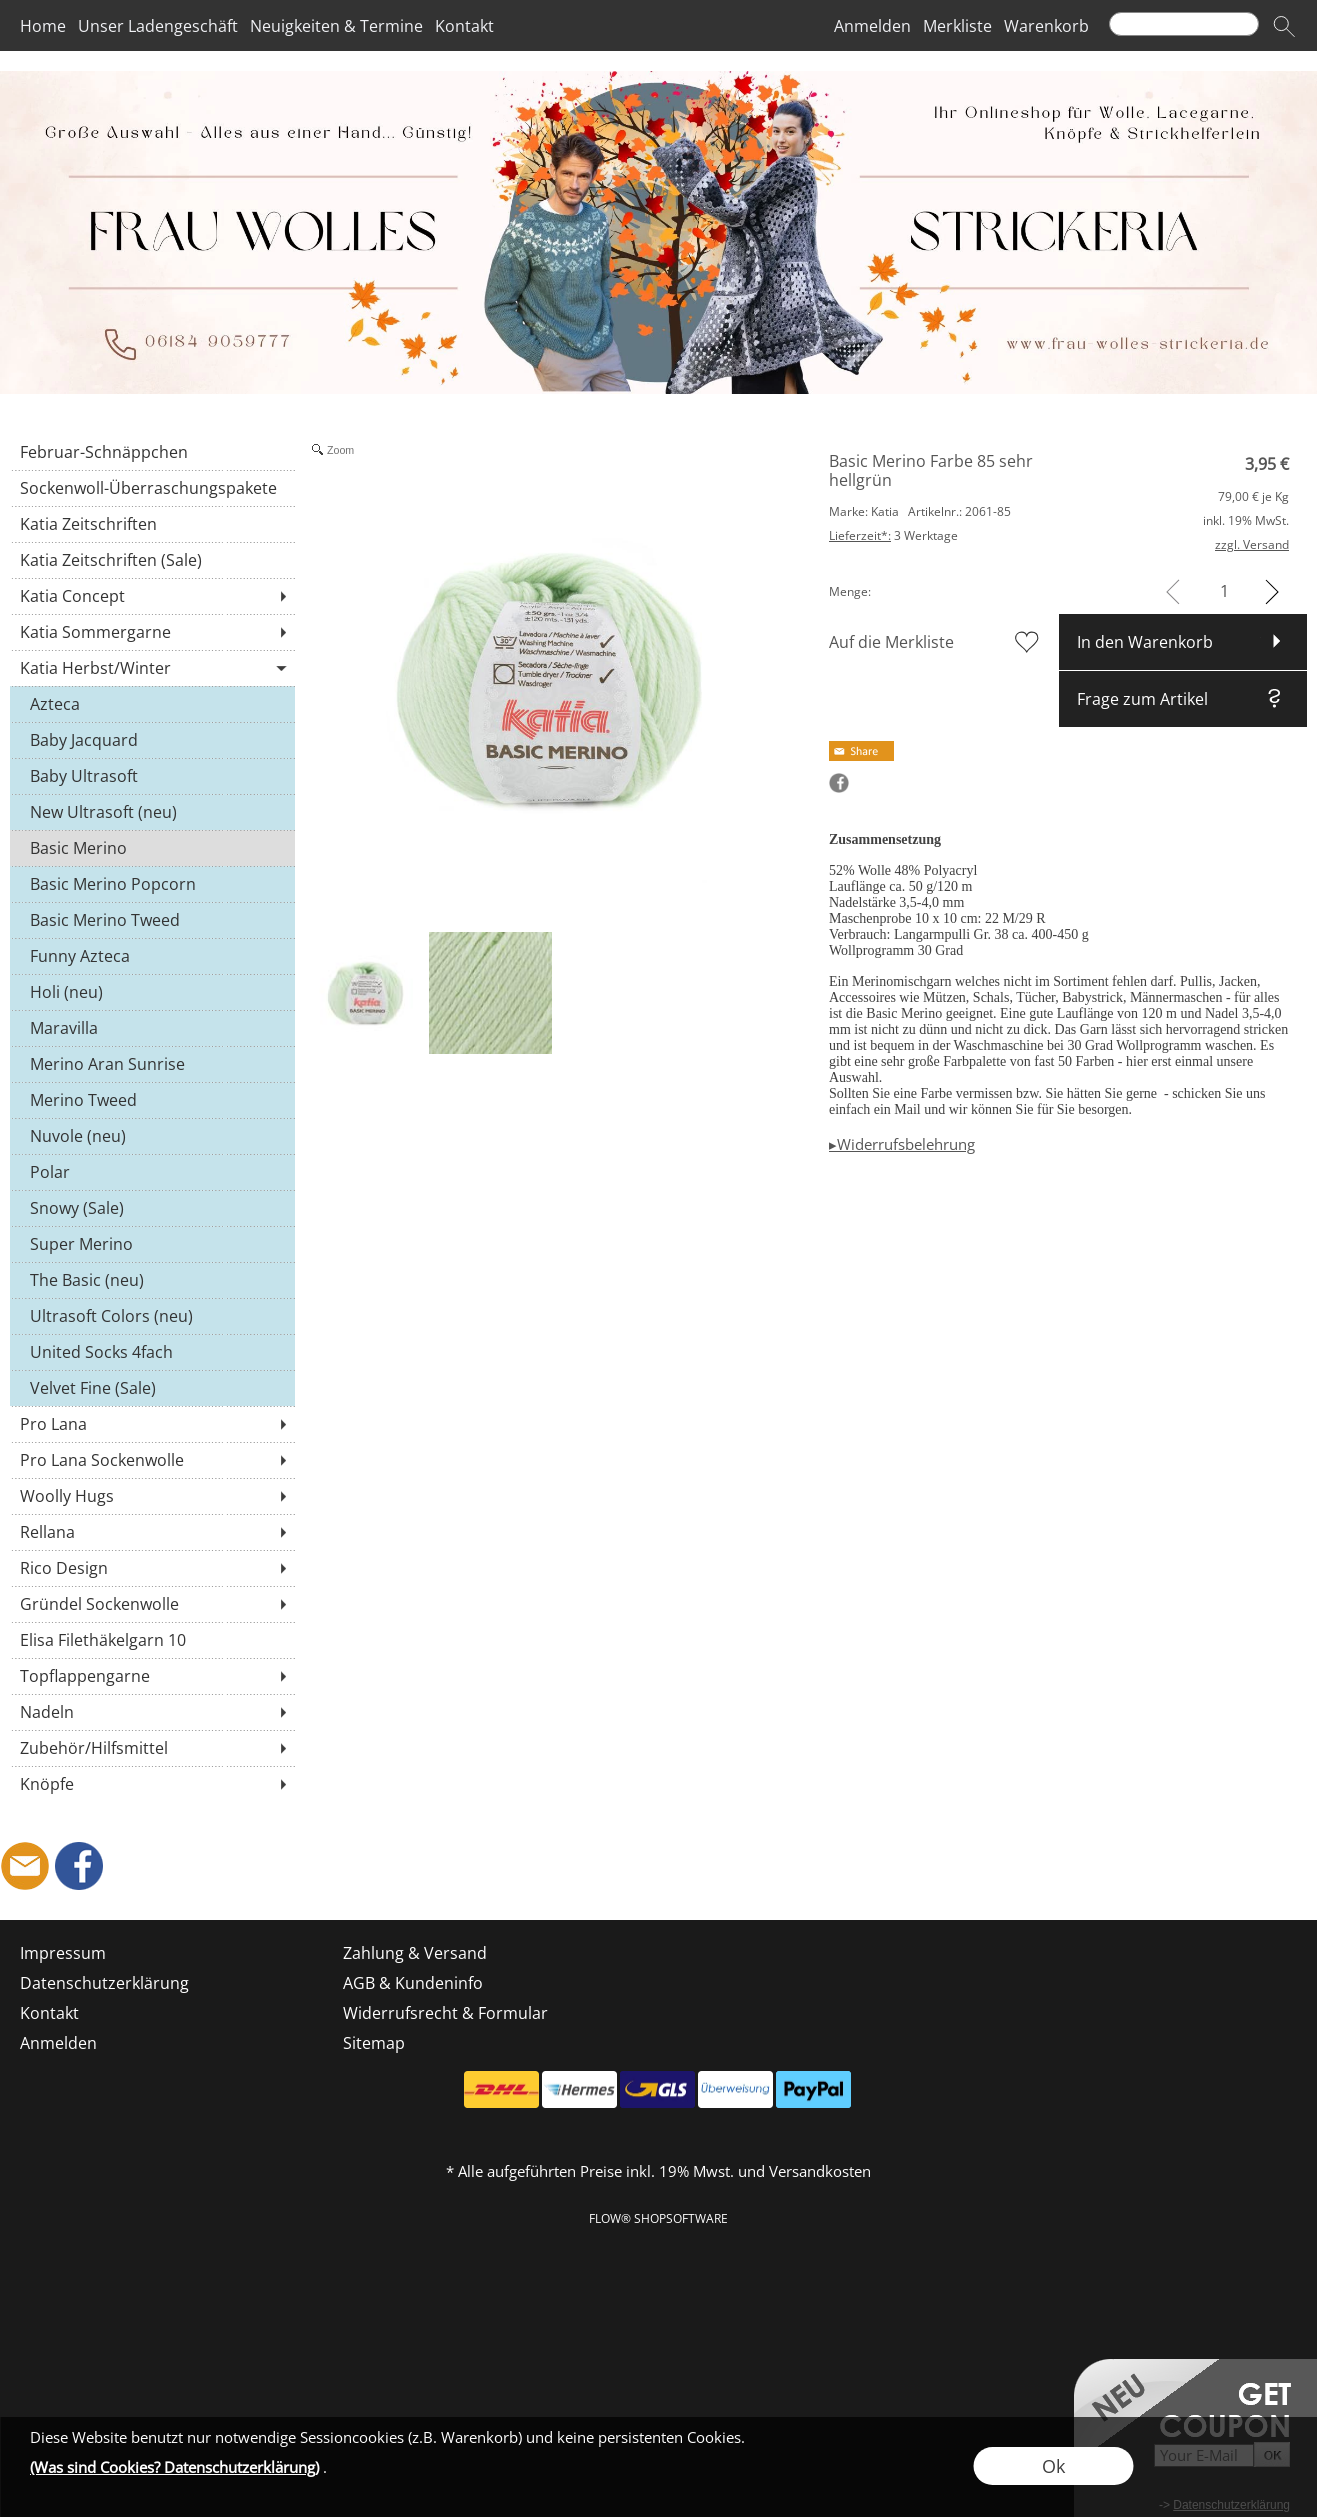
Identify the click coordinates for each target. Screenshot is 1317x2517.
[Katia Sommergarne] (152, 632)
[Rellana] (152, 1532)
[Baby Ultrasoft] (152, 776)
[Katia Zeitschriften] (152, 524)
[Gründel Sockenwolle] (152, 1604)
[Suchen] (1184, 24)
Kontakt (464, 26)
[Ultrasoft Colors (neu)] (152, 1316)
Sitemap (374, 2043)
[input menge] (1224, 591)
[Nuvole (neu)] (152, 1136)
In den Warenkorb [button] (1145, 642)
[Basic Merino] (152, 848)
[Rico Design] (152, 1568)
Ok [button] (1053, 2466)
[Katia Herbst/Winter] (152, 668)
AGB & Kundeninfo (413, 1983)
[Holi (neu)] (152, 992)
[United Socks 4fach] (152, 1352)
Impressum (63, 1953)
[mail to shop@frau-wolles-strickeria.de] (25, 1866)
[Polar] (152, 1172)
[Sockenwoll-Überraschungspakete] (152, 488)
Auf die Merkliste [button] (891, 642)
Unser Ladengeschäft (158, 26)
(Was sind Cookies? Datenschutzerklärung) (174, 2467)
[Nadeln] (152, 1712)
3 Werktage (893, 535)
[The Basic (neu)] (152, 1280)
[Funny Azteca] (152, 956)
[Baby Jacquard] (152, 740)
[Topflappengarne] (152, 1676)
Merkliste (957, 26)
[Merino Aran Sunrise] (152, 1064)
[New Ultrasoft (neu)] (152, 812)
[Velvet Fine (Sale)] (152, 1388)
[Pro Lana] (152, 1424)
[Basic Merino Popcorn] (152, 884)
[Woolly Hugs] (152, 1496)
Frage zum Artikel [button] (1142, 699)
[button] (1284, 26)
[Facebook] (79, 1866)
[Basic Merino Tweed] (152, 920)
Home (43, 26)
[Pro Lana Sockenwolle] (152, 1460)
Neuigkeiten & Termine (336, 26)
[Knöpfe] (152, 1784)
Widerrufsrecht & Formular (445, 2013)
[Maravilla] (152, 1028)
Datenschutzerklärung (104, 1983)
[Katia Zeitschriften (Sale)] (152, 560)
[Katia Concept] (152, 596)
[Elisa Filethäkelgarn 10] (152, 1640)
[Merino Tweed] (152, 1100)
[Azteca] (152, 704)
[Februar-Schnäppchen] (152, 452)
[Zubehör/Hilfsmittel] (152, 1748)
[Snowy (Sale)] (152, 1208)
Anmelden (872, 26)
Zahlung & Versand (415, 1953)
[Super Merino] (152, 1244)
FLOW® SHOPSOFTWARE (658, 2218)
